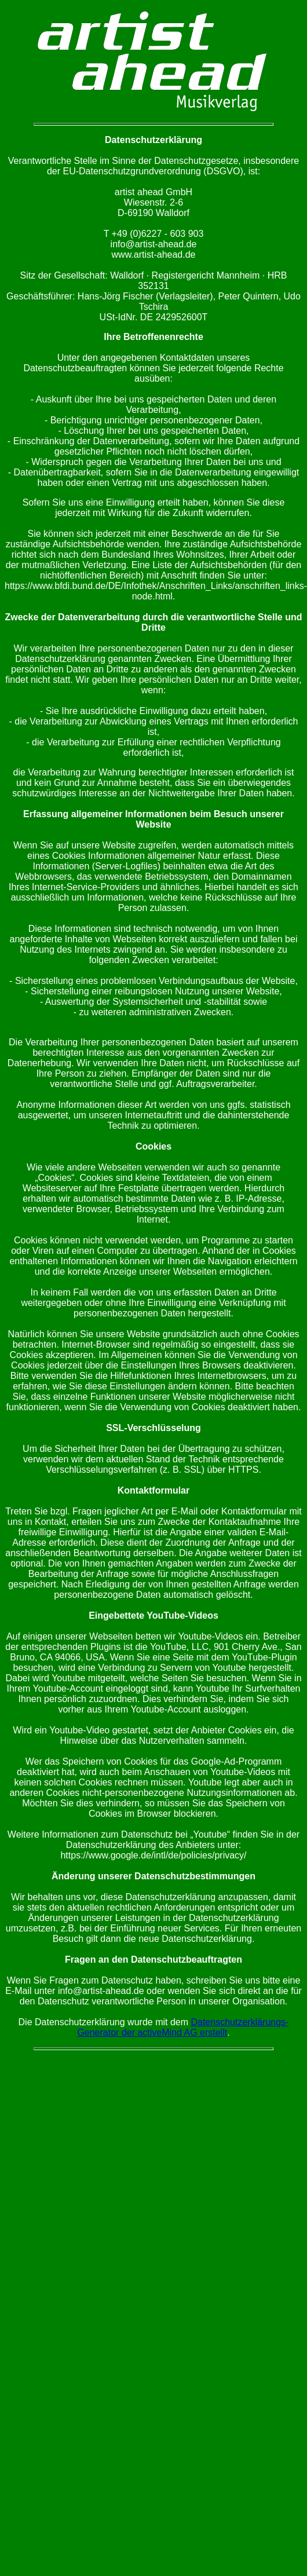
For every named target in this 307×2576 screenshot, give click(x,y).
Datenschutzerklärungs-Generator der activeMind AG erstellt (182, 2027)
